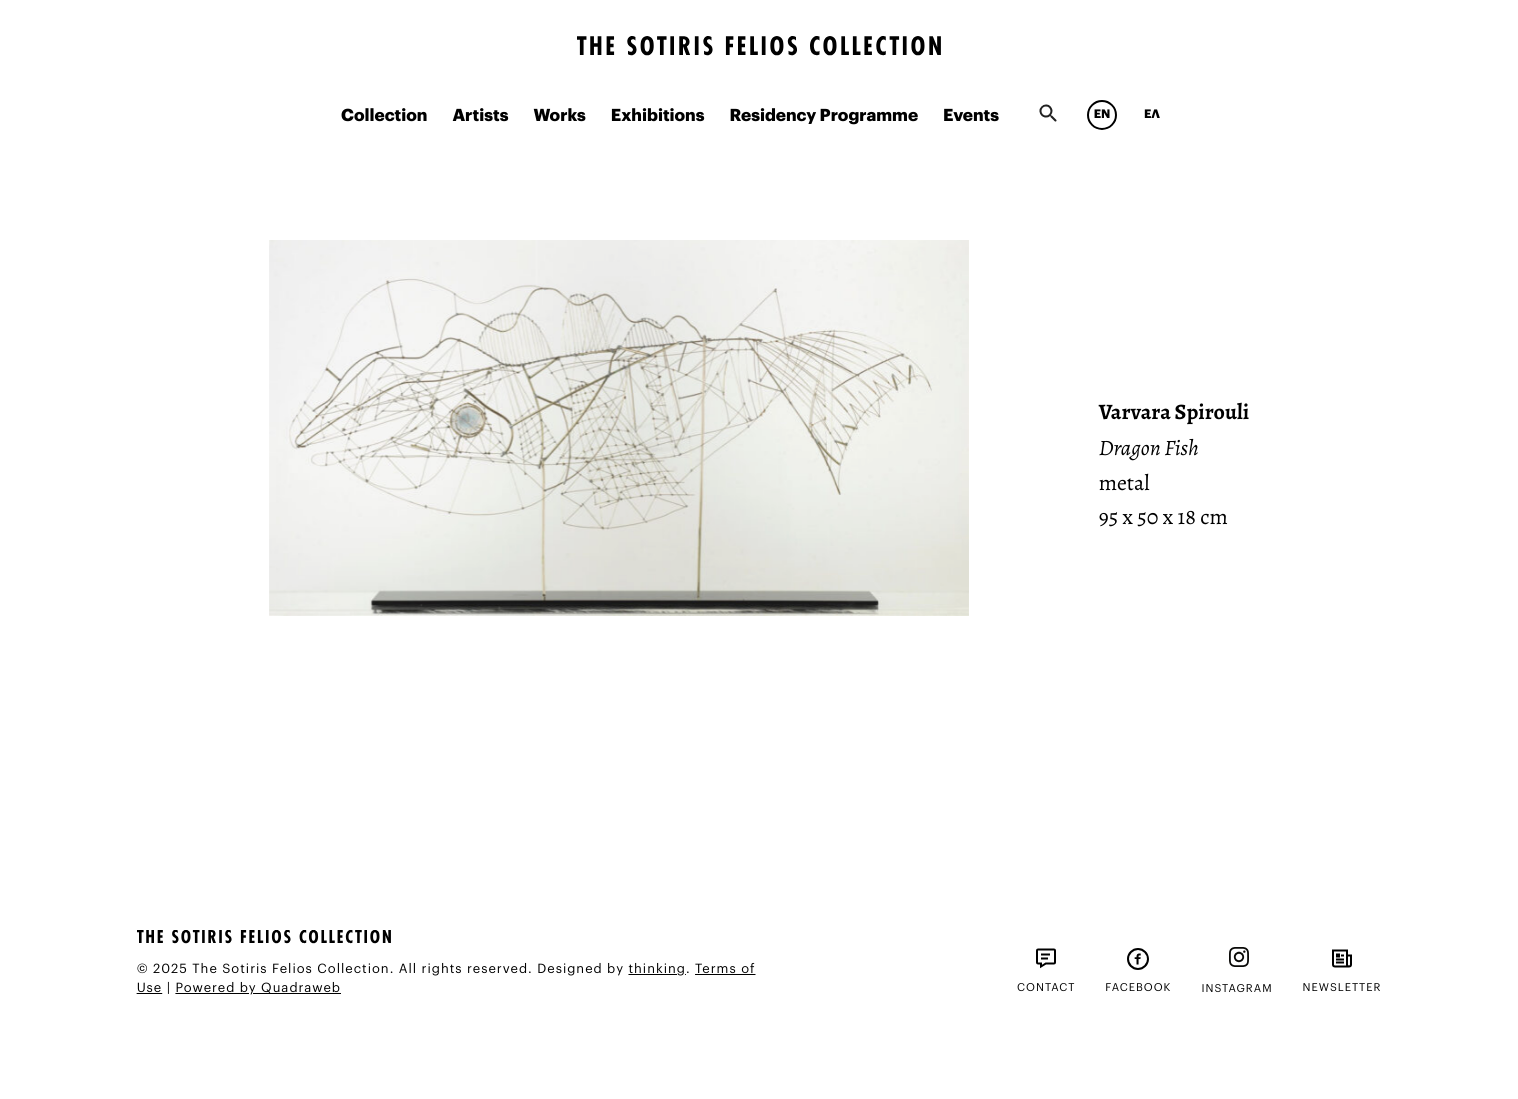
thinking (656, 969)
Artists (480, 116)
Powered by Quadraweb (258, 988)
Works (559, 116)
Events (971, 116)
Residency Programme (823, 116)
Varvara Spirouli (1174, 412)
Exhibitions (658, 116)
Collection (384, 116)
